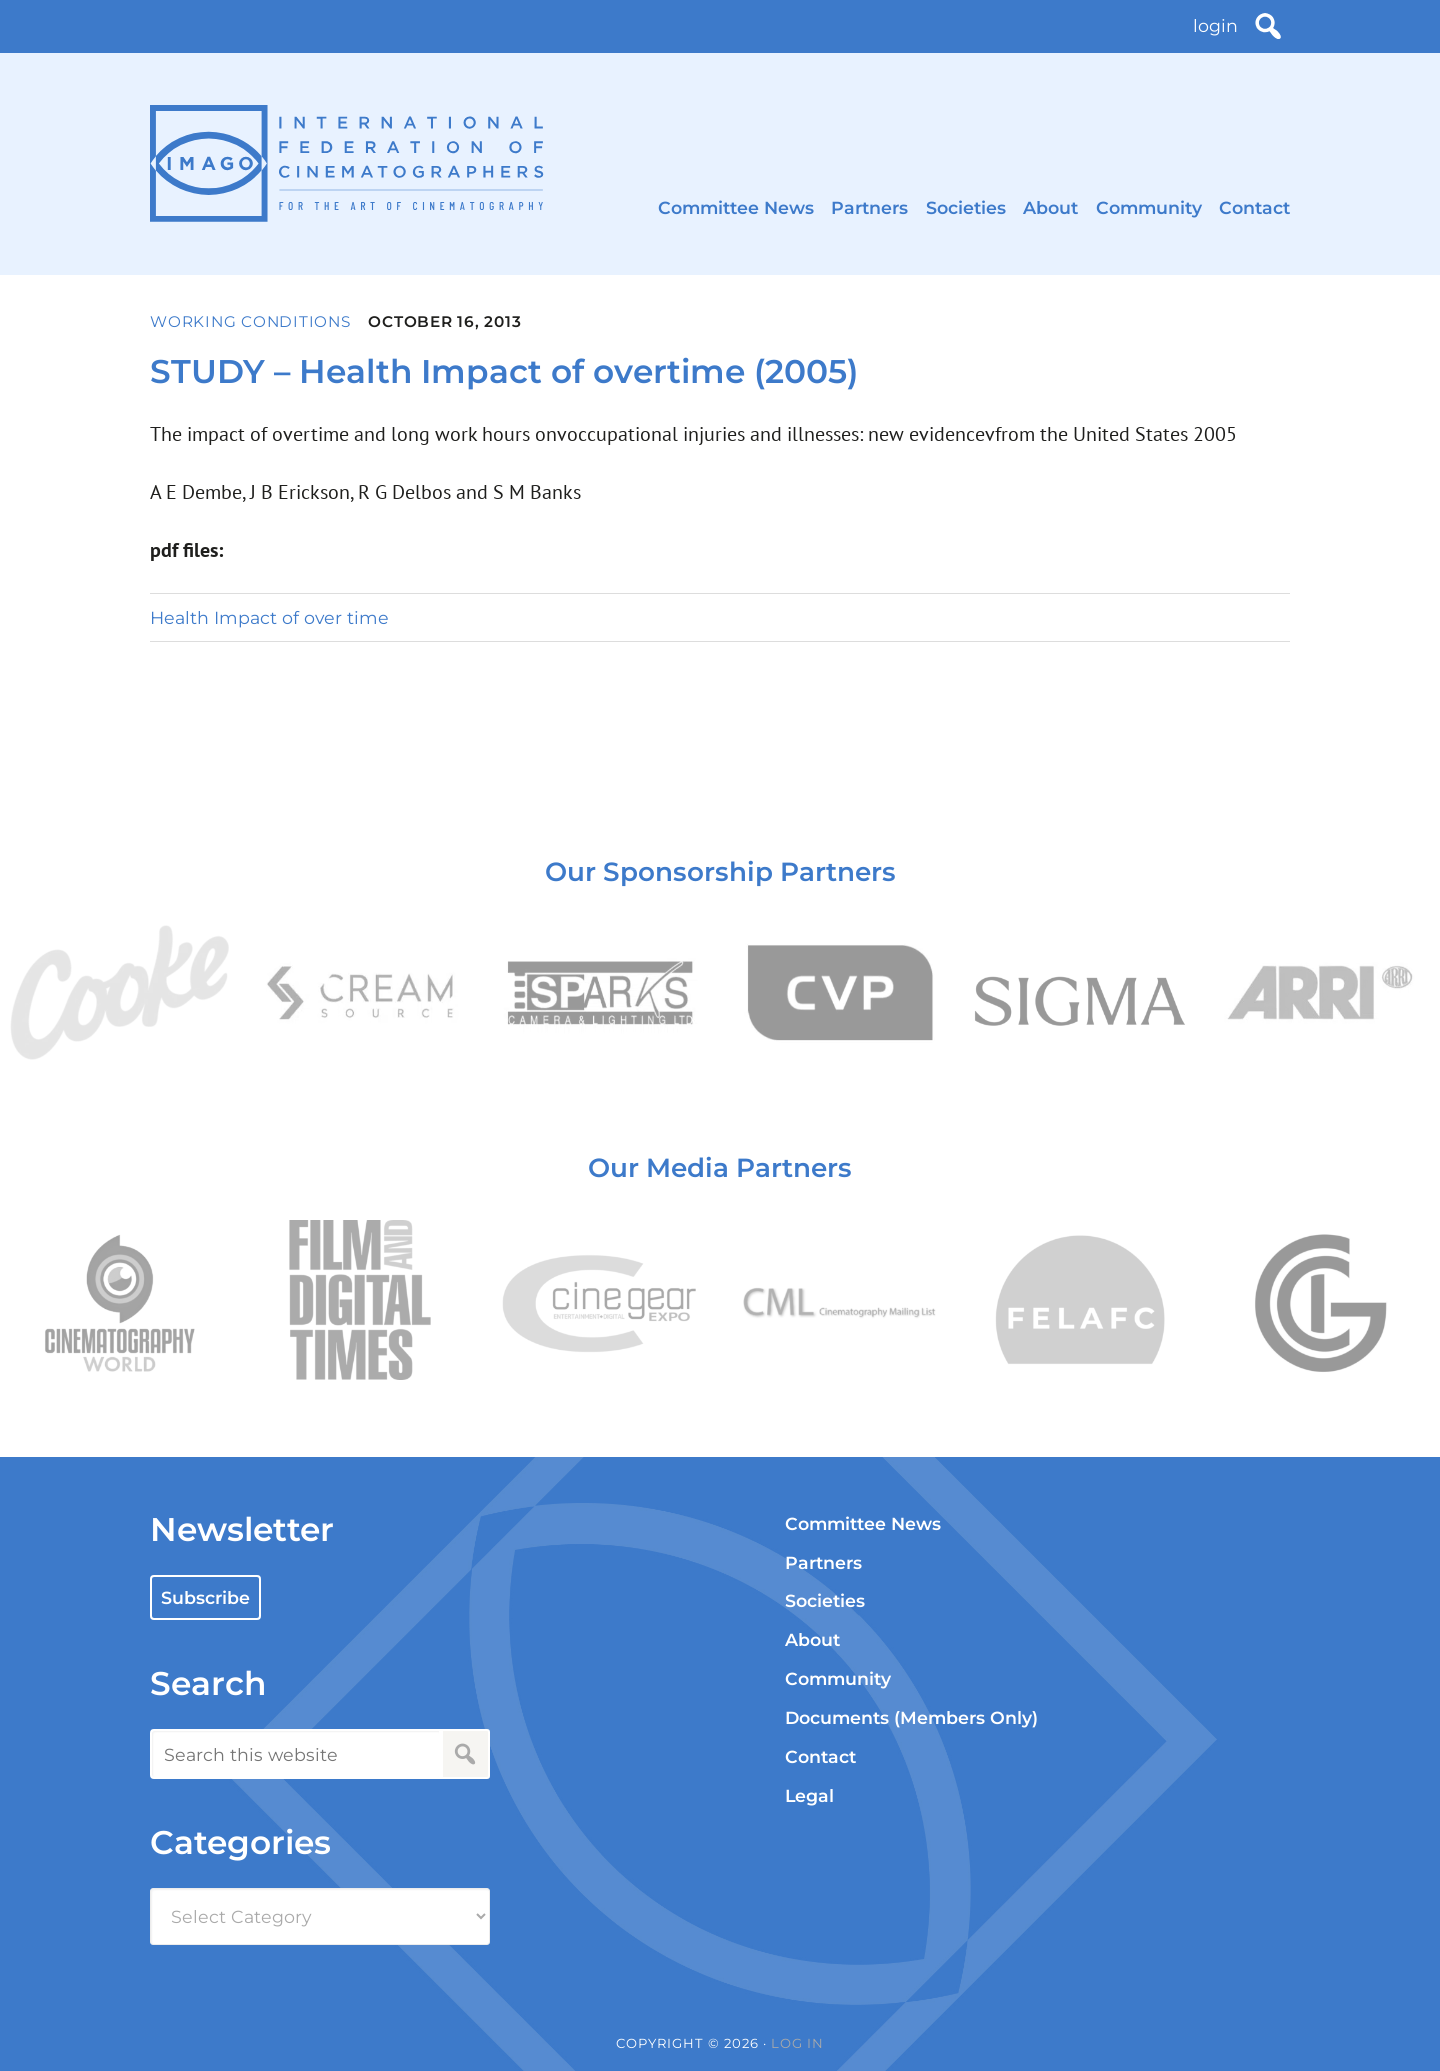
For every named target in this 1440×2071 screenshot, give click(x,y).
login (1215, 25)
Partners (869, 207)
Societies (966, 207)
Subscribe (205, 1597)
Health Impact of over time (269, 617)
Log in (797, 2043)
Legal (809, 1795)
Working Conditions (250, 321)
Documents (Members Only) (911, 1717)
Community (1149, 207)
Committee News (736, 207)
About (1050, 207)
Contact (1254, 207)
